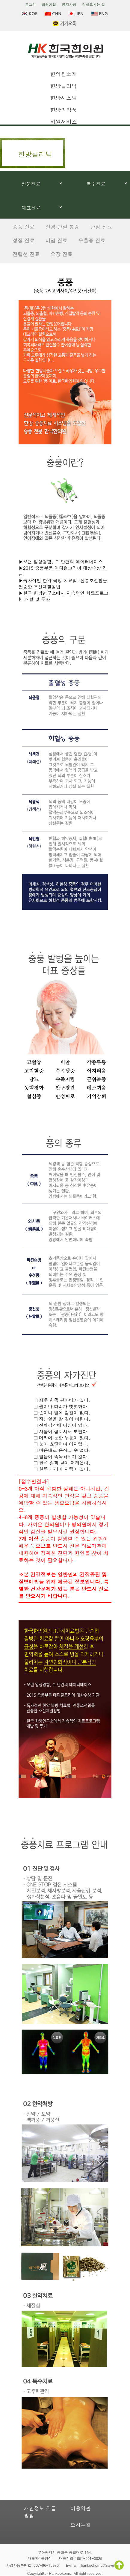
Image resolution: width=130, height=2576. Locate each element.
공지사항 (69, 4)
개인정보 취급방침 (40, 2512)
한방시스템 (63, 98)
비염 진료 (57, 240)
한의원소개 (63, 74)
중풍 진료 (24, 226)
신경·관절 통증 (62, 226)
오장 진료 (62, 254)
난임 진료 (101, 226)
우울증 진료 (91, 240)
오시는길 (80, 2525)
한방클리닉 (63, 86)
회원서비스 (63, 121)
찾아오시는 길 (93, 4)
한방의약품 (63, 109)
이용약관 (80, 2508)
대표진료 (31, 207)
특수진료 (96, 183)
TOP (119, 2565)
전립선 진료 (26, 254)
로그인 (30, 4)
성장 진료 (24, 240)
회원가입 (49, 4)
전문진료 (31, 183)
